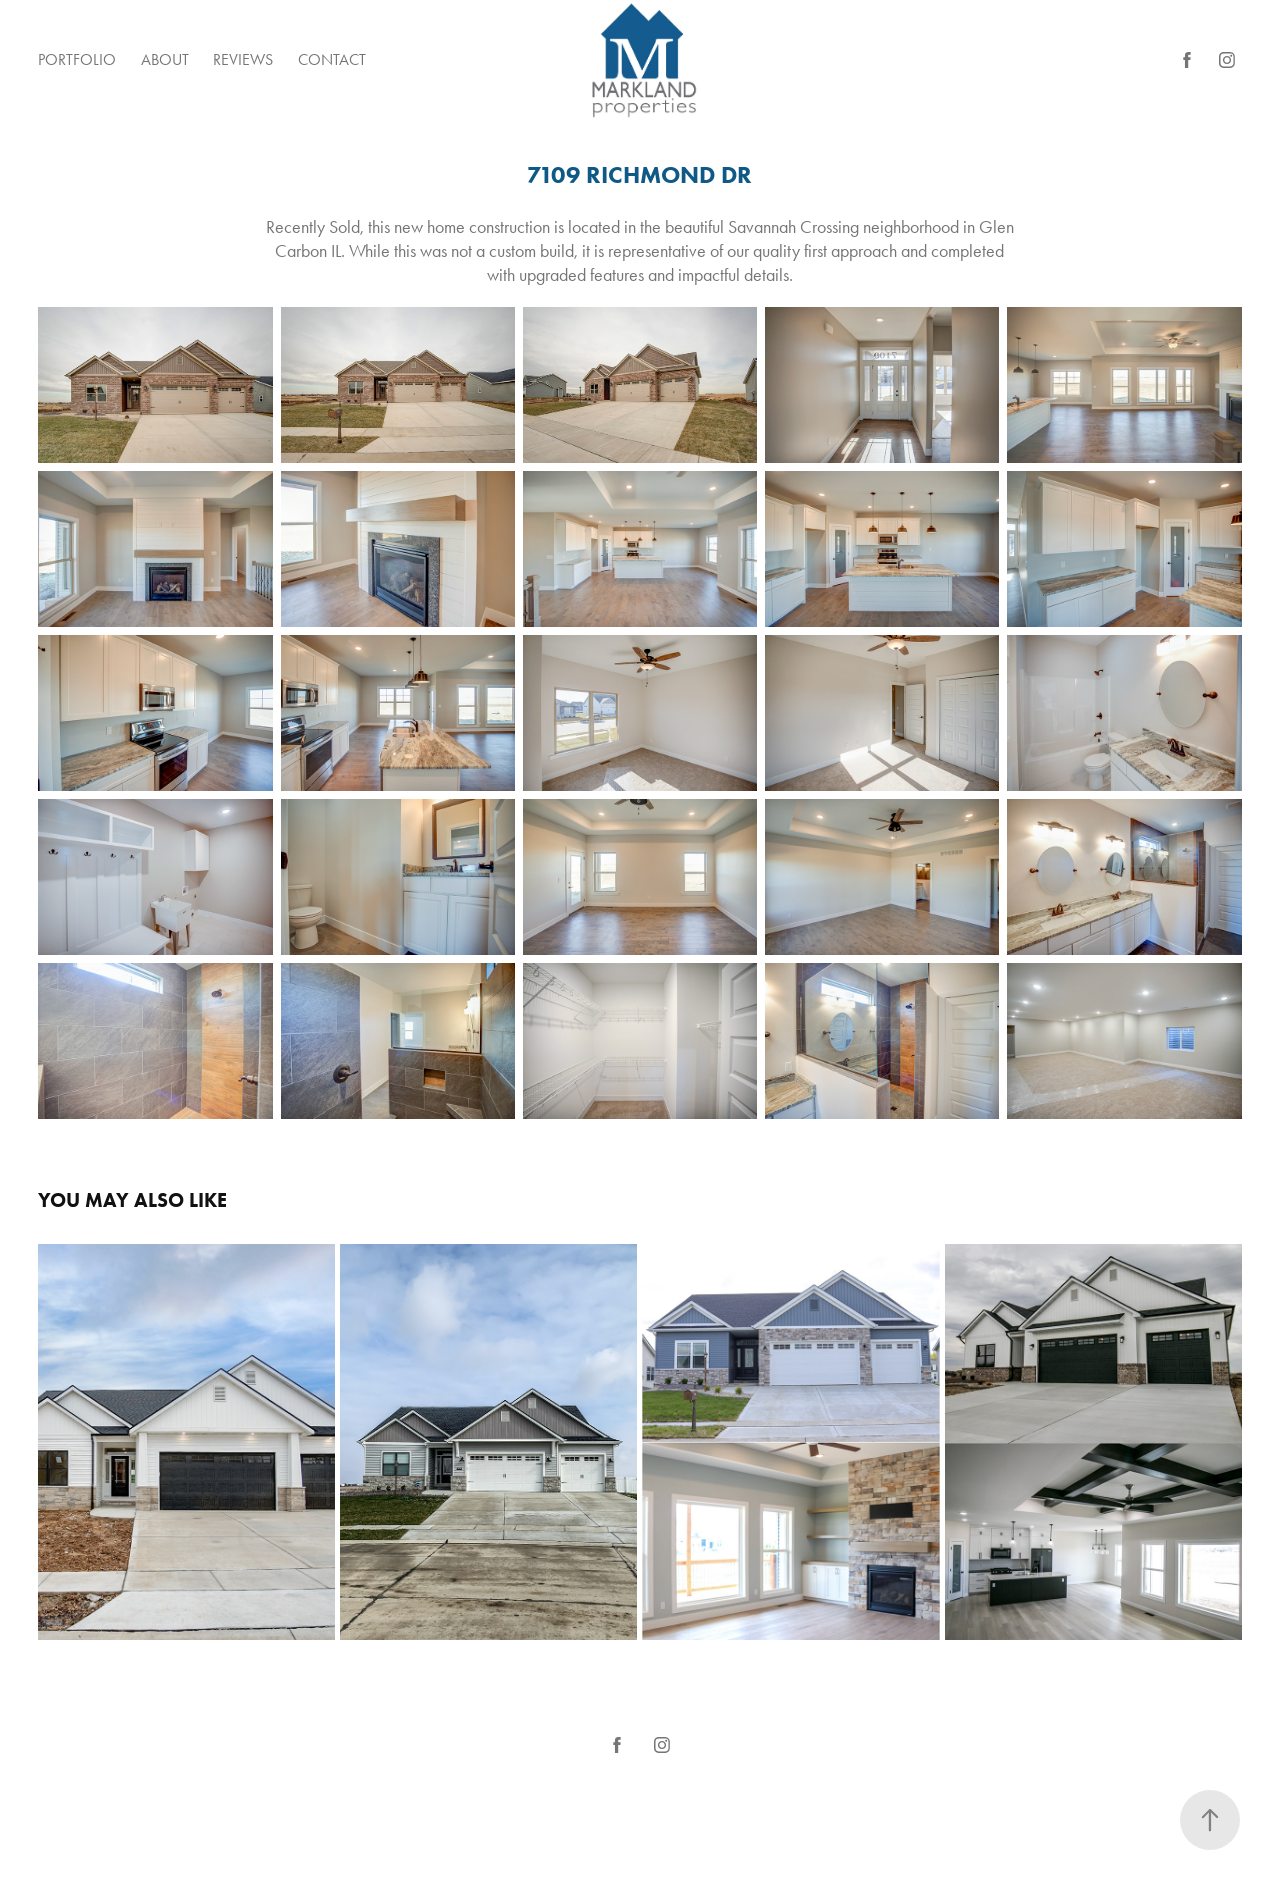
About (165, 59)
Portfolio (77, 59)
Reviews (243, 59)
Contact (332, 59)
